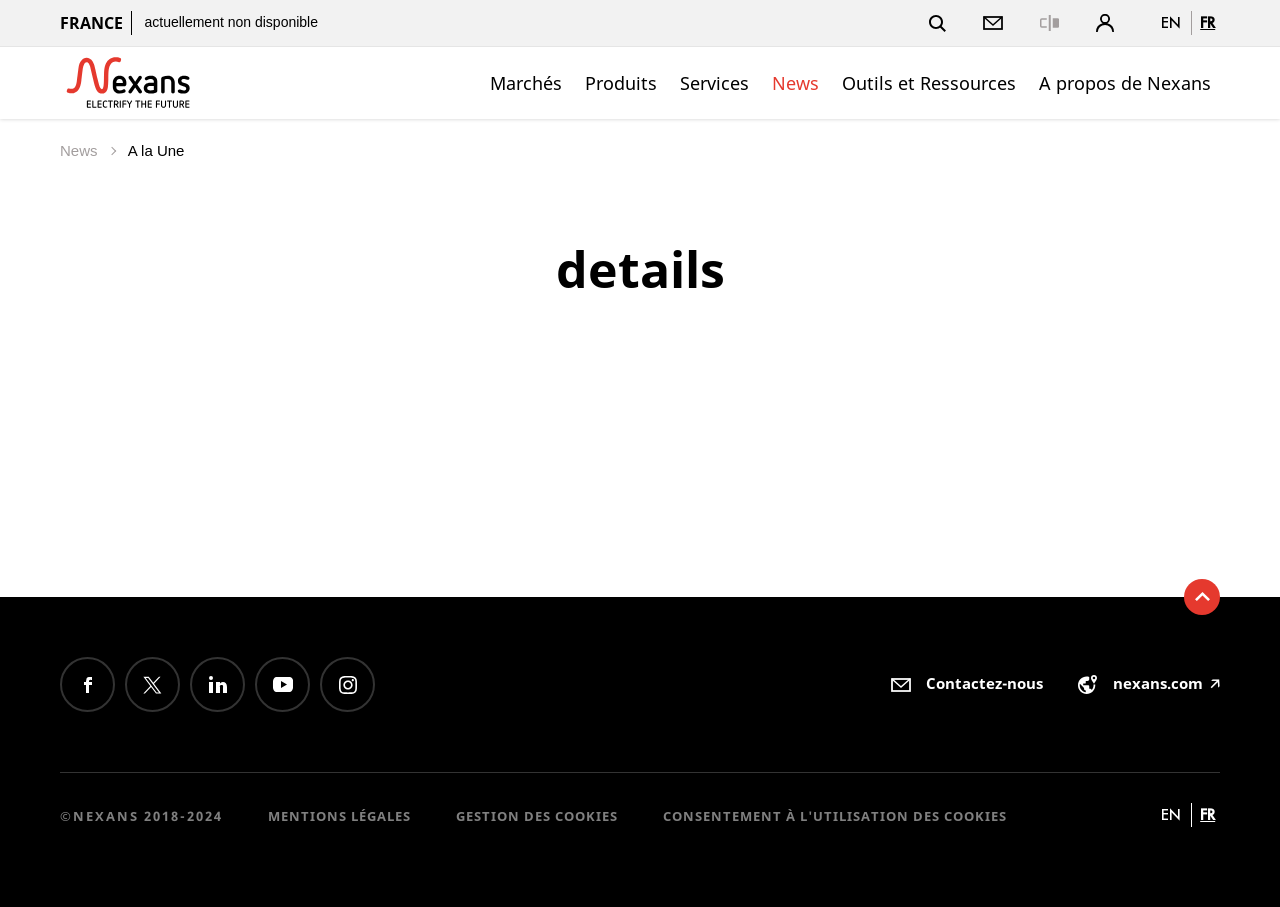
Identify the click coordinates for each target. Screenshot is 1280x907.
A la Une (156, 150)
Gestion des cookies (537, 816)
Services (714, 83)
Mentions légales (339, 816)
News (795, 83)
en (1171, 22)
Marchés (526, 83)
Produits (621, 83)
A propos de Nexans (1125, 83)
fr (1207, 22)
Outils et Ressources (929, 83)
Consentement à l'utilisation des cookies (835, 816)
